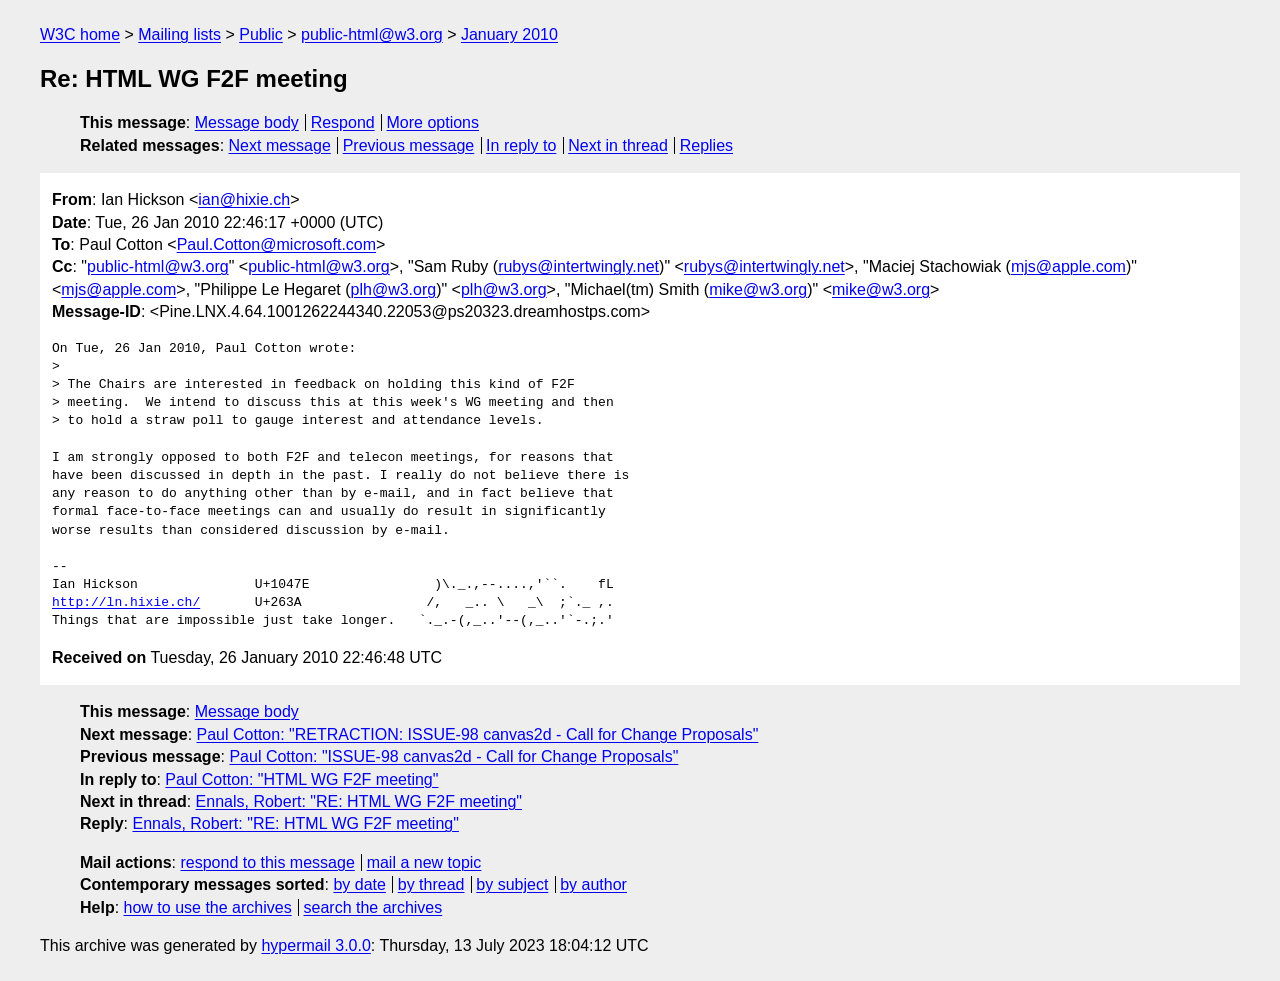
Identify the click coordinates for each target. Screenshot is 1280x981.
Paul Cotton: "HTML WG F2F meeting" (301, 779)
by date (359, 884)
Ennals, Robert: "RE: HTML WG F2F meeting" (359, 801)
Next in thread (618, 145)
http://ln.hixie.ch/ (126, 603)
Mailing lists (179, 34)
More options (433, 122)
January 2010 (509, 34)
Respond (343, 122)
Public (261, 34)
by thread (431, 884)
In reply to (521, 145)
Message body (247, 122)
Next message (280, 145)
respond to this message (267, 862)
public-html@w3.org (372, 34)
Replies (706, 145)
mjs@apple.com (1068, 266)
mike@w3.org (758, 289)
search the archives (373, 907)
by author (593, 884)
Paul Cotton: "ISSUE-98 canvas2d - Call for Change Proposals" (453, 756)
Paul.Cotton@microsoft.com (276, 244)
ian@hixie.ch (244, 199)
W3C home (80, 34)
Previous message (409, 145)
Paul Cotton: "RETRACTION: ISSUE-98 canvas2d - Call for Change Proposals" (478, 734)
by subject (512, 884)
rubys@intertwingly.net (578, 266)
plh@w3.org (394, 289)
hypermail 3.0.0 (315, 945)
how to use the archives (208, 907)
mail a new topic (424, 862)
